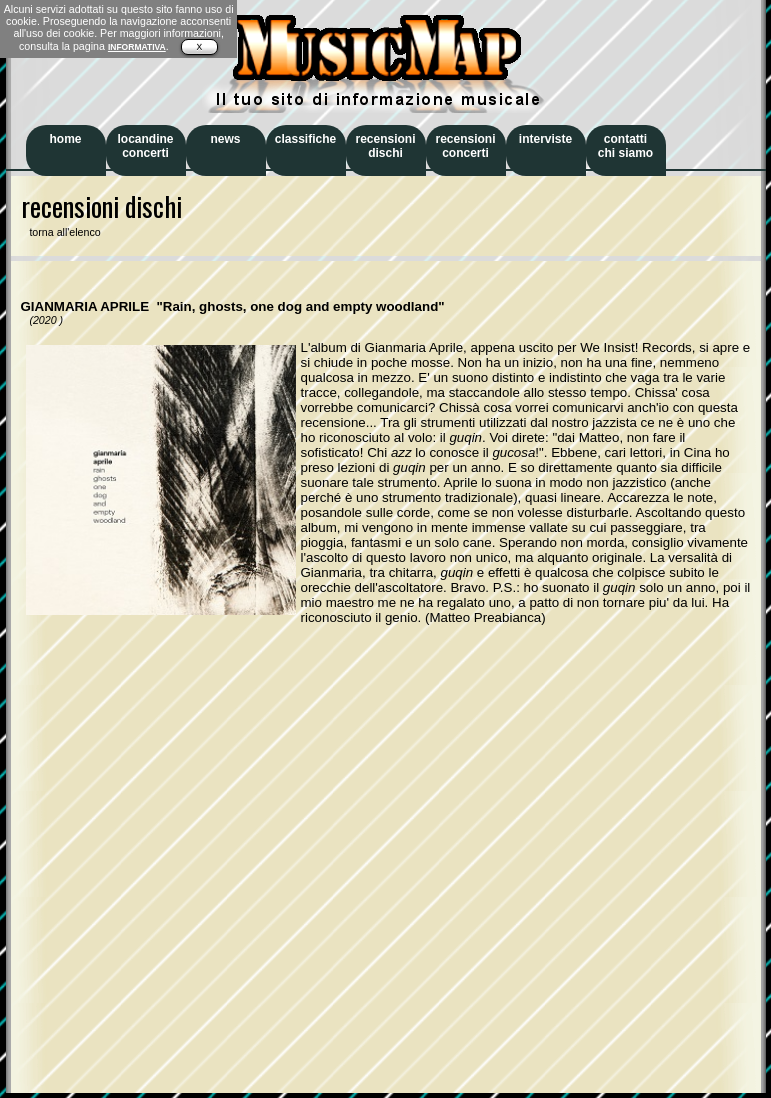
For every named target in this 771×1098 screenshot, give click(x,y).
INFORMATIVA (137, 47)
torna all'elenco (61, 232)
